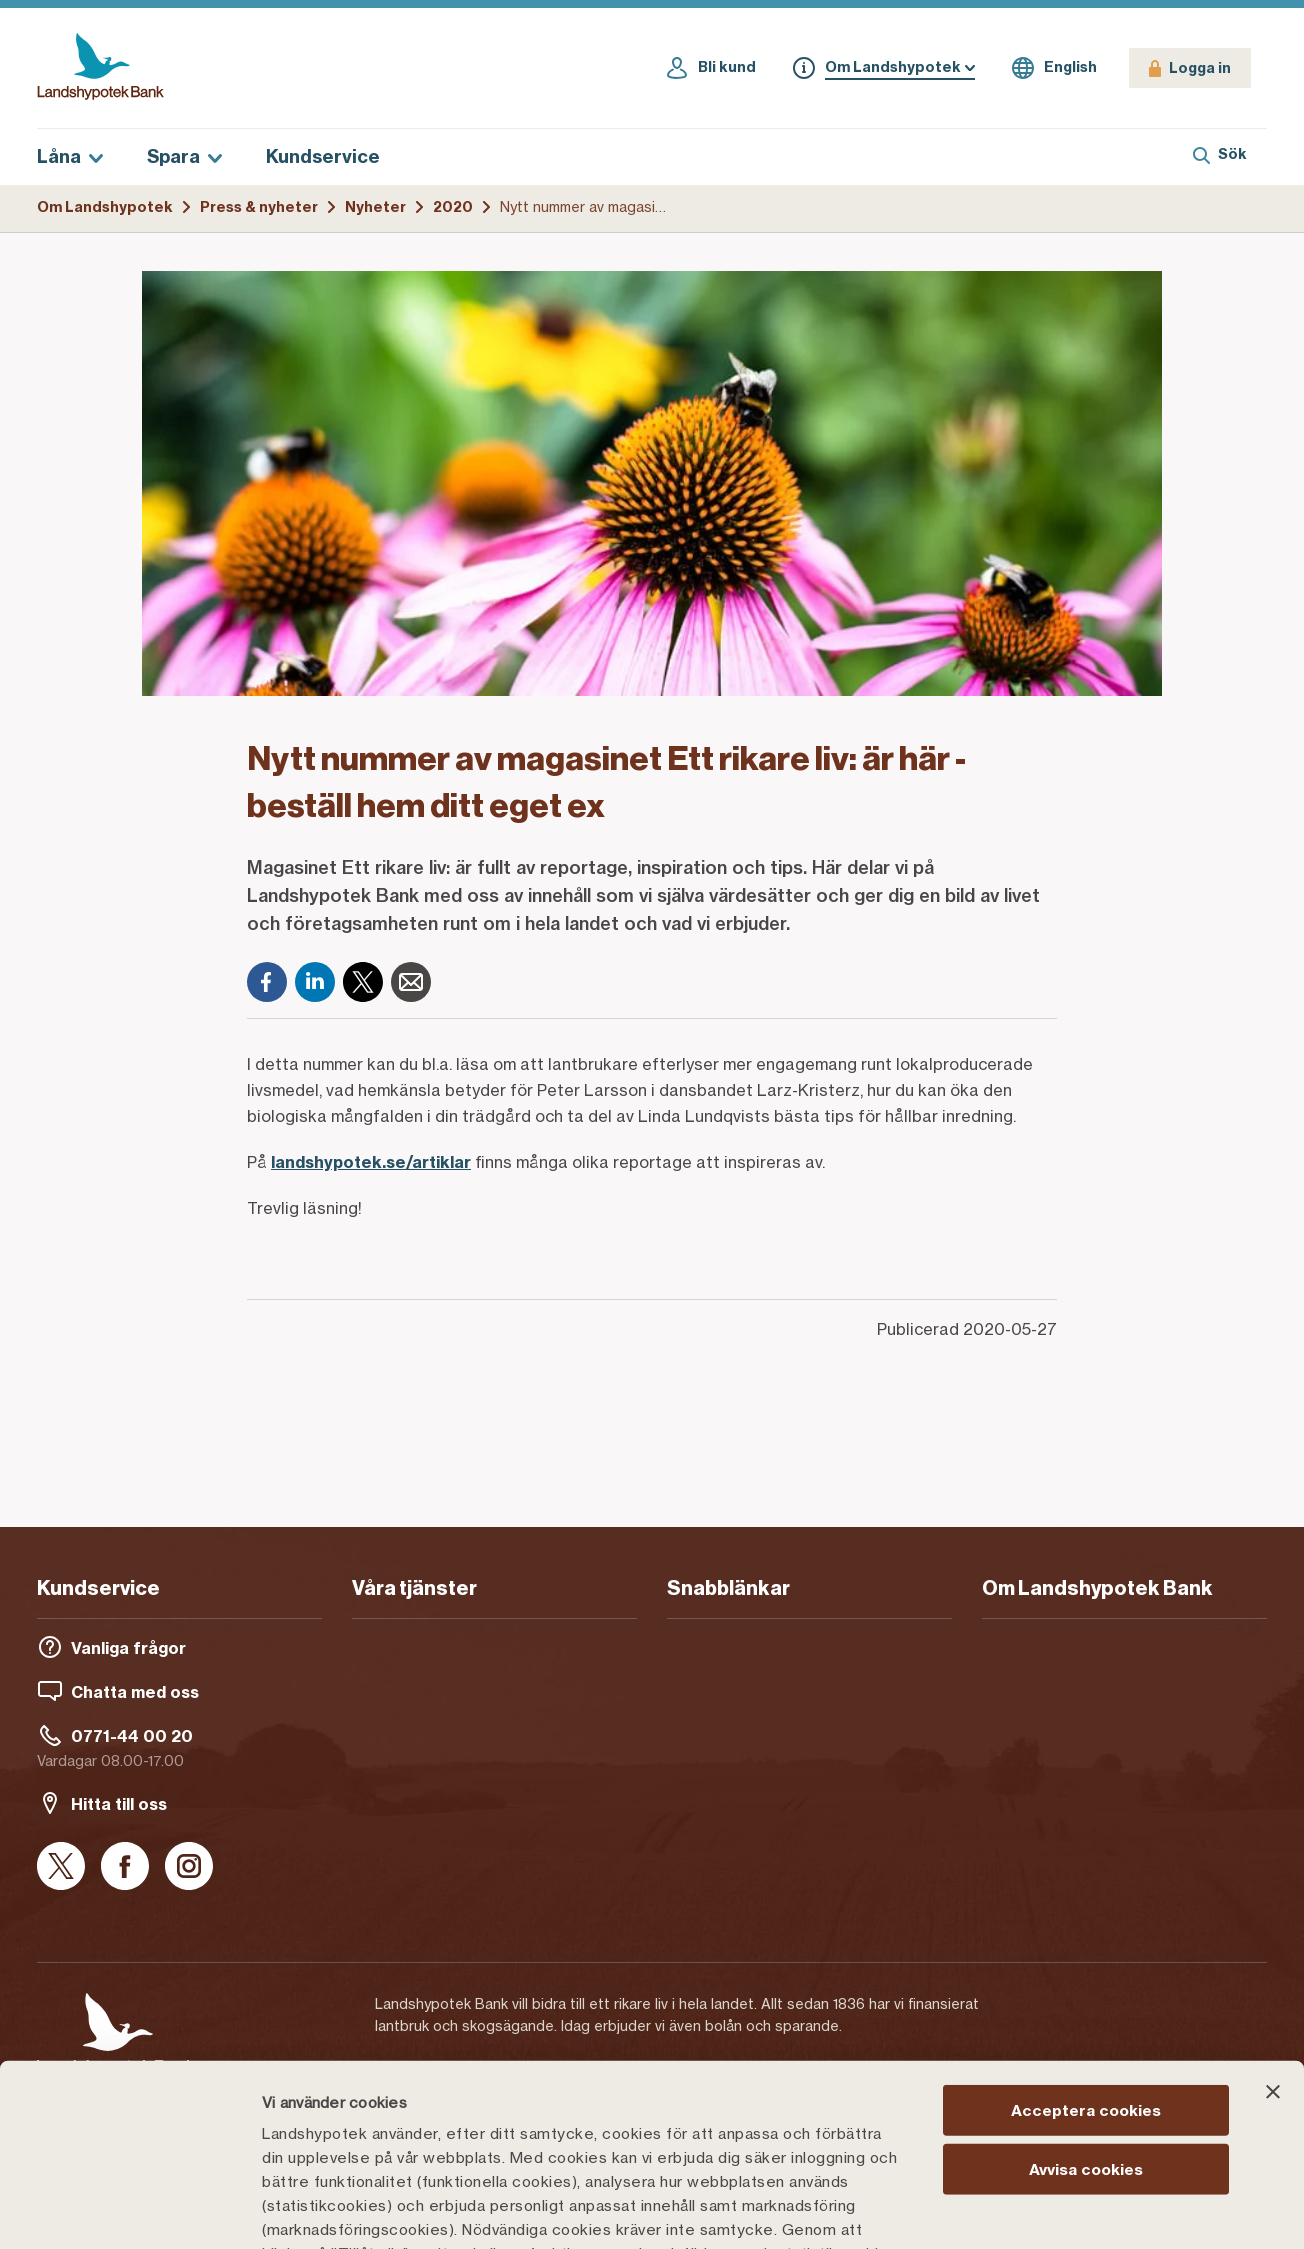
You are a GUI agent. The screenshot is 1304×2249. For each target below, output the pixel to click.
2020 (453, 207)
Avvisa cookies (1086, 1998)
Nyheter (375, 207)
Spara (184, 157)
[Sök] (1220, 157)
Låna (70, 157)
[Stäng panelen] (1273, 1922)
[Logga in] (1190, 68)
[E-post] (411, 982)
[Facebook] (267, 982)
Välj (1044, 2209)
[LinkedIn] (315, 982)
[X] (363, 982)
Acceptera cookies (1086, 1940)
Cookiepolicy (791, 2131)
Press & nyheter (259, 207)
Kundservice (323, 156)
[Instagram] (189, 1867)
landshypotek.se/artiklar (371, 1162)
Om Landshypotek (105, 207)
